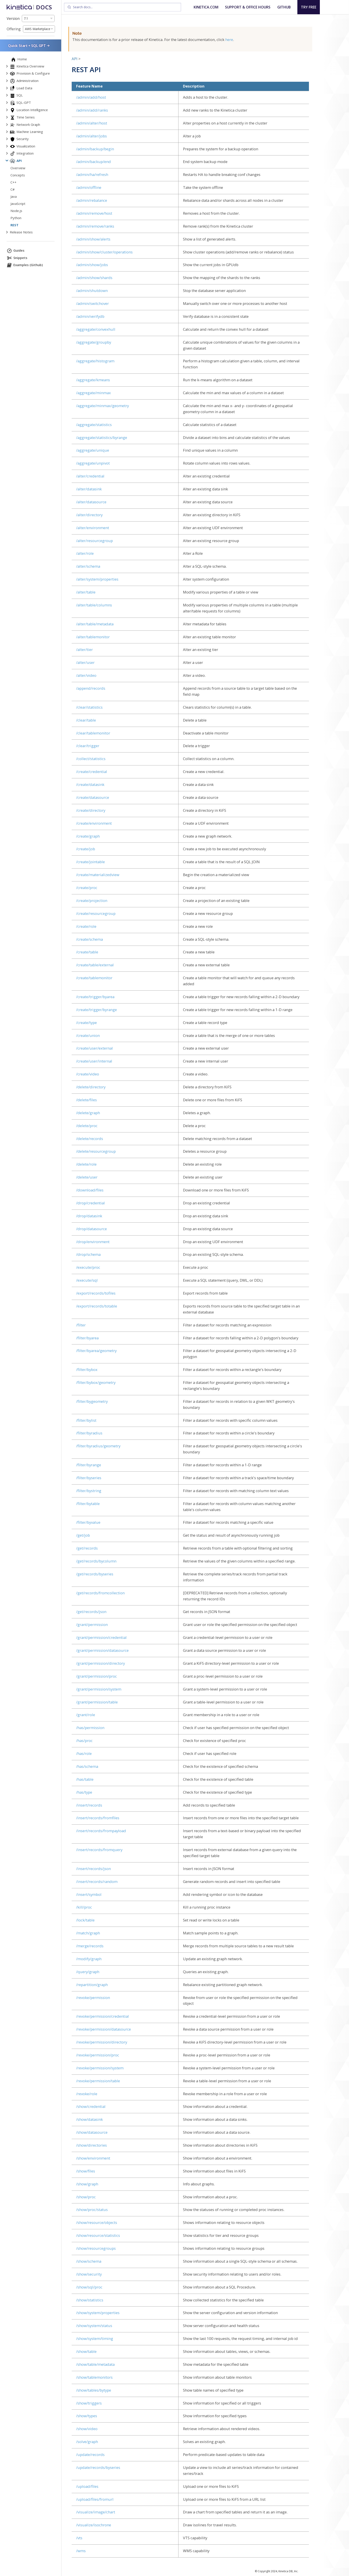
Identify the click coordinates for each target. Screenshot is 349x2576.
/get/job (83, 1535)
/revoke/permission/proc (97, 2055)
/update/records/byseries (98, 2467)
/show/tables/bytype (93, 2390)
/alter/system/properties (97, 579)
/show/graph (87, 2183)
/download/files (89, 1190)
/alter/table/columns (94, 605)
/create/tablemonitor (94, 977)
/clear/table (86, 720)
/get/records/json (91, 1611)
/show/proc (86, 2196)
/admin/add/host (91, 97)
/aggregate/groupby (93, 342)
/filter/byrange (88, 1464)
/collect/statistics (91, 758)
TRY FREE (308, 7)
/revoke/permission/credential (102, 2016)
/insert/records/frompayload (101, 1830)
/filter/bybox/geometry (96, 1382)
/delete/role (86, 1164)
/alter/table (85, 592)
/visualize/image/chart (95, 2512)
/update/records (90, 2454)
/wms (81, 2550)
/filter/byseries (88, 1477)
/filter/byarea (87, 1337)
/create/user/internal (94, 1061)
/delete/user (86, 1177)
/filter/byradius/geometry (98, 1445)
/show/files (85, 2171)
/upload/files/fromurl (95, 2499)
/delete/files (86, 1099)
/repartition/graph (92, 1984)
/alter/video (86, 675)
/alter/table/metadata (95, 623)
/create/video (87, 1074)
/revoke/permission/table (98, 2080)
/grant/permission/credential (101, 1637)
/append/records (90, 688)
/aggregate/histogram (95, 360)
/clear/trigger (87, 745)
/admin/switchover (92, 303)
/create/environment (94, 823)
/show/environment (93, 2158)
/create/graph (88, 836)
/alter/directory (89, 514)
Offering (14, 29)
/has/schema (87, 1766)
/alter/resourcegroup (94, 540)
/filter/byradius (89, 1433)
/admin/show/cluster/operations (104, 252)
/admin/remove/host (94, 213)
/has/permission (90, 1727)
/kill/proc (84, 1907)
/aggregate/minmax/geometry (102, 405)
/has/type (84, 1792)
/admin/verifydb (90, 316)
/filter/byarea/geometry (96, 1350)
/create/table (87, 952)
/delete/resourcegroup (96, 1151)
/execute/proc (88, 1267)
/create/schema (89, 939)
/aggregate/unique (92, 450)
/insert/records (89, 1805)
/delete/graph (88, 1112)
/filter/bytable (88, 1503)
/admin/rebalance (91, 200)
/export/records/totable (96, 1306)
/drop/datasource (91, 1228)
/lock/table (85, 1920)
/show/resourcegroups (96, 2248)
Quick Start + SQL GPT (29, 45)
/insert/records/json (93, 1868)
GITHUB (284, 7)
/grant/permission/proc (96, 1676)
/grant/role (85, 1714)
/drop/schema (88, 1254)
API (74, 58)
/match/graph (88, 1933)
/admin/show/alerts (93, 239)
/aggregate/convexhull (95, 329)
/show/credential (91, 2106)
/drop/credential (90, 1202)
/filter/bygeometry (92, 1401)
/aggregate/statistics (94, 424)
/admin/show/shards (94, 277)
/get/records (87, 1548)
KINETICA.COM (206, 7)
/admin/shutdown (92, 290)
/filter (81, 1325)
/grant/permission (92, 1624)
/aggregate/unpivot (93, 463)
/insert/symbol (88, 1894)
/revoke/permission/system (100, 2067)
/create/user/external (94, 1048)
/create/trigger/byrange (96, 1009)
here (229, 39)
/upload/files (87, 2486)
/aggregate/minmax (93, 392)
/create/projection (91, 900)
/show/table (86, 2351)
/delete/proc (86, 1125)
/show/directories (91, 2145)
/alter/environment (92, 527)
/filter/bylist (86, 1420)
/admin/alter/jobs (91, 136)
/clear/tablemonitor (93, 733)
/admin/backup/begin (95, 148)
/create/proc (86, 887)
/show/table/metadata (95, 2364)
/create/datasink (90, 784)
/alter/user (85, 662)
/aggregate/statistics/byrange (101, 437)
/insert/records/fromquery (99, 1849)
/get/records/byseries (94, 1574)
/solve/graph (87, 2441)
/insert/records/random (97, 1881)
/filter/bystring (88, 1490)
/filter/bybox (86, 1369)
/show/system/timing (94, 2338)
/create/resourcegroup (96, 913)
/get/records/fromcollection (100, 1592)
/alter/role (85, 553)
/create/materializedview (97, 874)
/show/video (86, 2428)
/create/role (86, 926)
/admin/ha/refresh (92, 174)
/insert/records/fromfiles (97, 1817)
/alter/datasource (91, 501)
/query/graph (87, 1971)
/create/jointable (90, 861)
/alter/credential (90, 476)
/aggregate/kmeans (93, 379)
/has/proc (84, 1740)
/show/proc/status (92, 2209)
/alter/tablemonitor (93, 636)
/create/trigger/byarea (95, 996)
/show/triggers (89, 2403)
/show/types (86, 2415)
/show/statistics (89, 2300)
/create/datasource (92, 797)
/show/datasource (92, 2132)
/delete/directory (91, 1086)
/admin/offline (88, 187)
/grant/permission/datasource (102, 1650)
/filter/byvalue (88, 1522)
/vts (79, 2537)
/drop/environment (93, 1241)
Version (13, 18)
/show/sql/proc (89, 2287)
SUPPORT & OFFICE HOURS (247, 7)
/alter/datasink (89, 489)
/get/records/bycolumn (96, 1561)
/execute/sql (87, 1280)
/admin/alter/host (91, 123)
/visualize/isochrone (93, 2524)
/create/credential (91, 771)
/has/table (84, 1779)
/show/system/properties (98, 2312)
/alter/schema (88, 566)
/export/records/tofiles (96, 1293)
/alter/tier (84, 649)
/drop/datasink (89, 1215)
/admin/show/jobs (92, 264)
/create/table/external (95, 964)
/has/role (84, 1753)
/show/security (89, 2274)
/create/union (88, 1035)
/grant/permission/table (97, 1702)
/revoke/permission (93, 1997)
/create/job (85, 848)
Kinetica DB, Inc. (288, 2571)
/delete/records (89, 1138)
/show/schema (88, 2261)
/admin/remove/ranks (95, 226)
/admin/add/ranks (92, 110)
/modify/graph (88, 1958)
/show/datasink (89, 2119)
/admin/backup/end (93, 161)
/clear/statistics (89, 707)
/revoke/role (86, 2093)
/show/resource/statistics (98, 2235)
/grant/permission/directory (100, 1663)
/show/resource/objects (96, 2222)
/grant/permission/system (98, 1689)
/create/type (86, 1022)
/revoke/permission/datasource (103, 2029)
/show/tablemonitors (94, 2377)
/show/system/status (94, 2325)
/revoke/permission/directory (101, 2042)
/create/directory (90, 810)
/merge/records (89, 1945)
